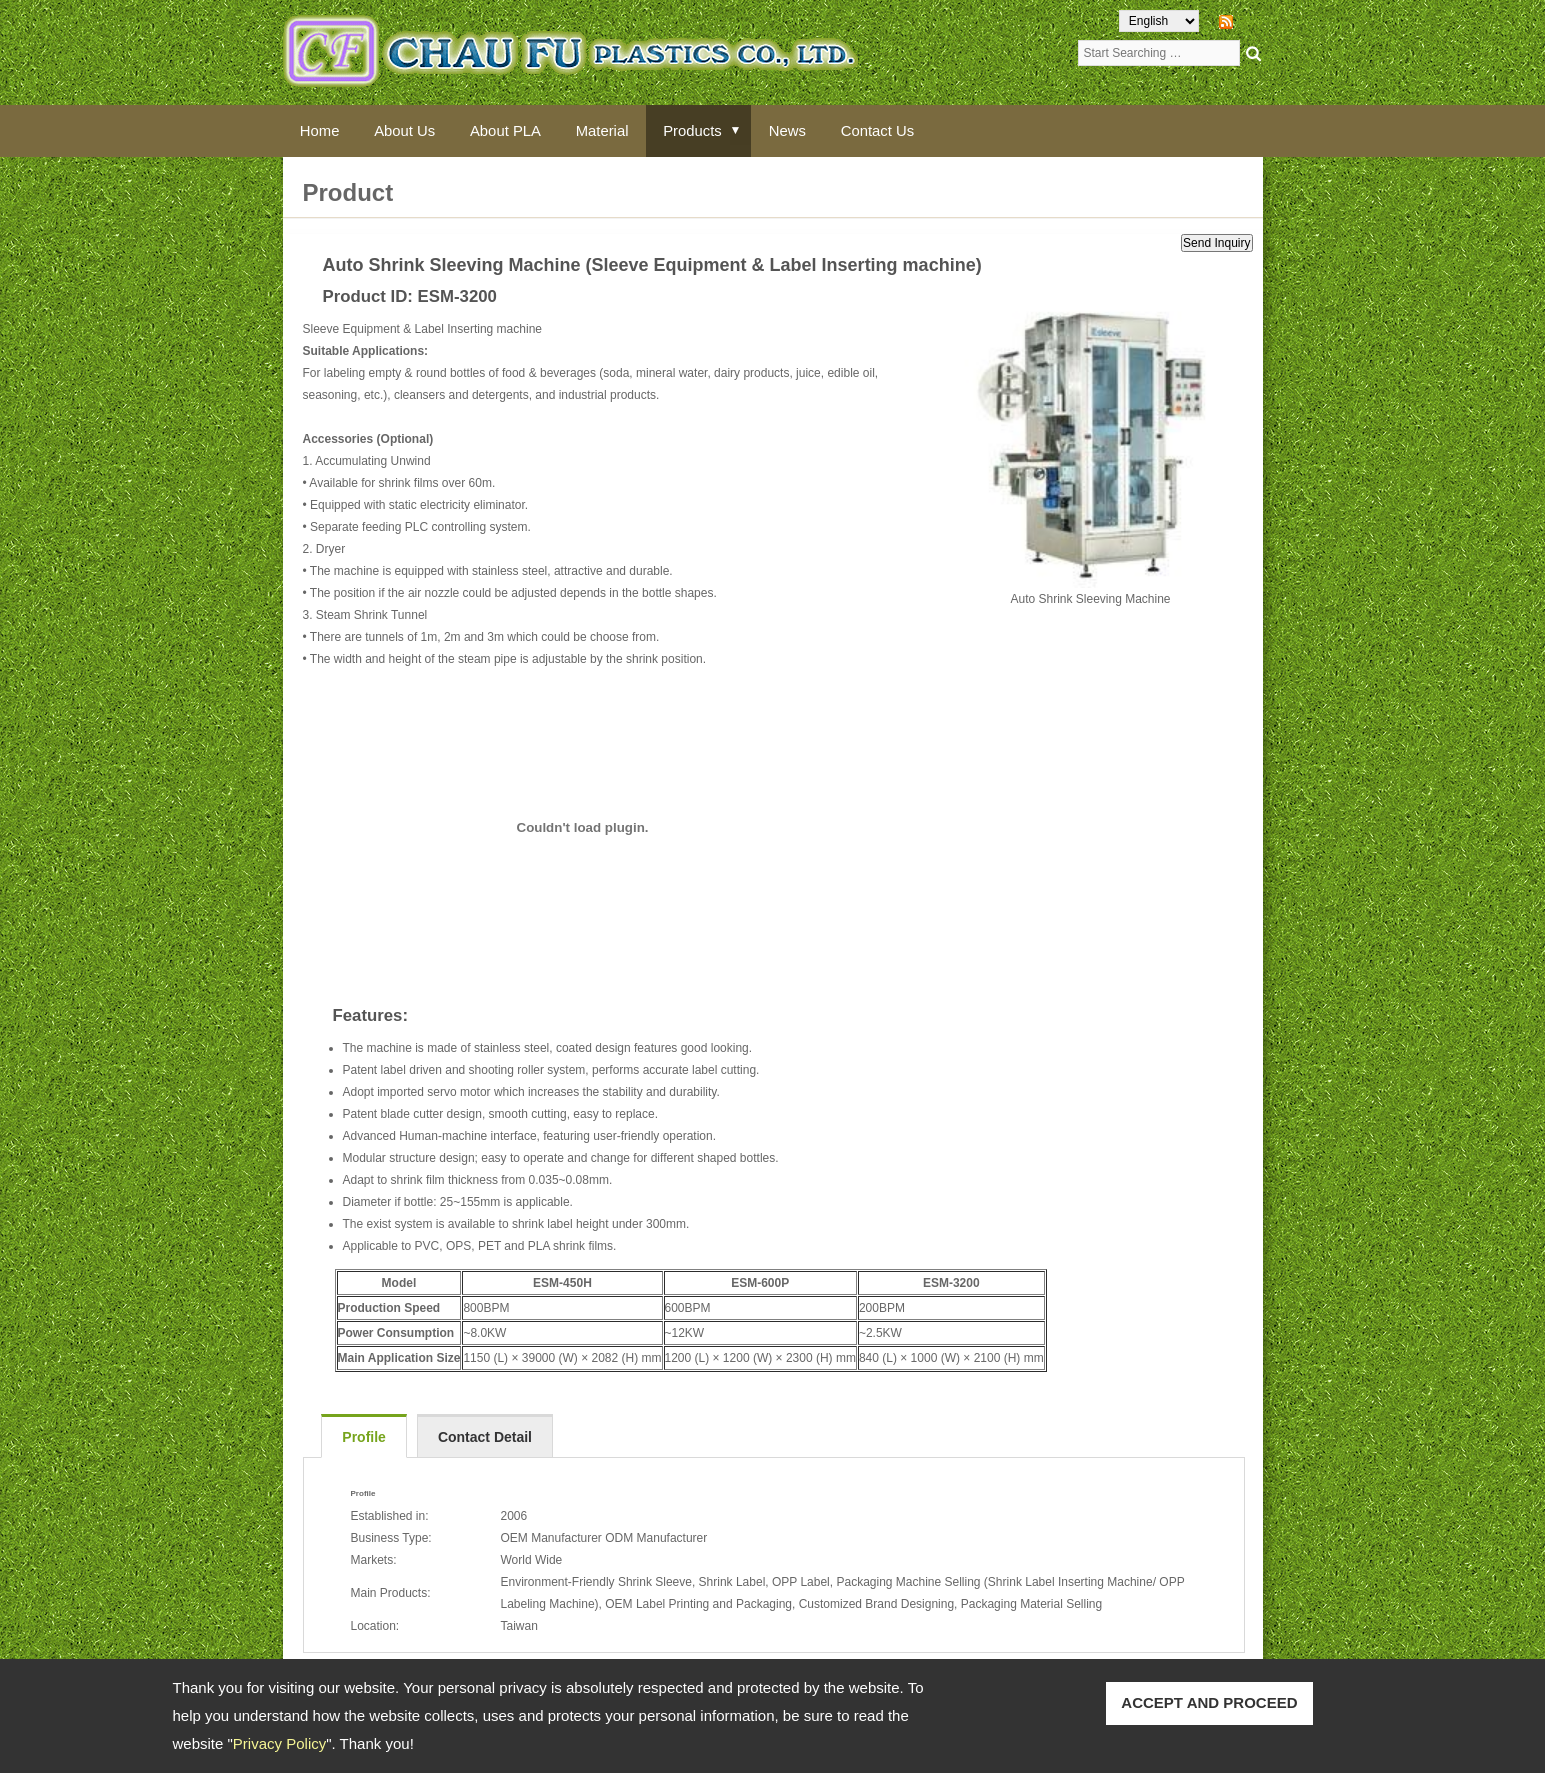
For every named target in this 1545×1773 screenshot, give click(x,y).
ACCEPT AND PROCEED (1209, 1702)
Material (608, 130)
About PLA (510, 130)
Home (321, 130)
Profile (364, 1437)
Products (700, 130)
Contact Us (889, 130)
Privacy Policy (279, 1743)
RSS (1250, 21)
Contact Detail (485, 1437)
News (798, 130)
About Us (408, 130)
